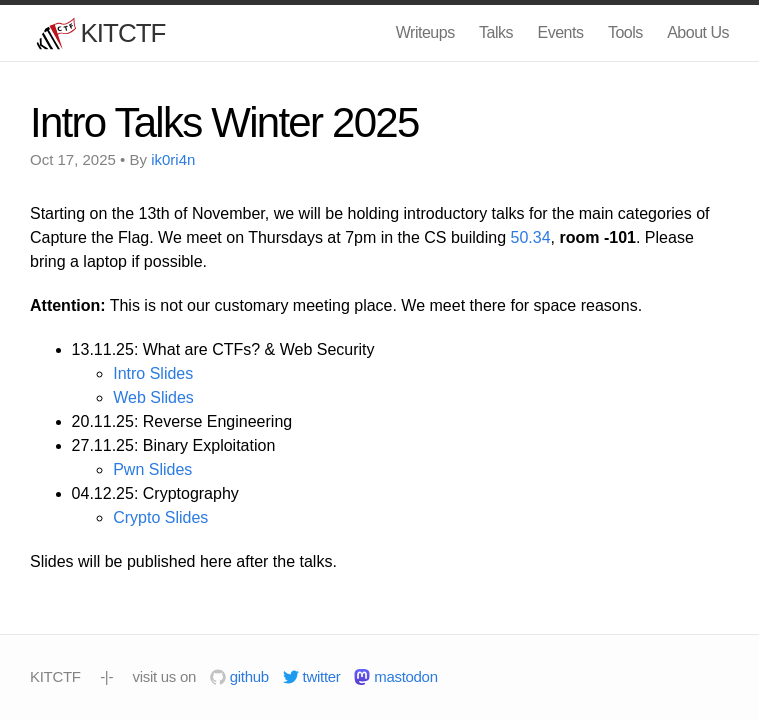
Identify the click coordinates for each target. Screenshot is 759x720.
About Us (698, 32)
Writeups (425, 32)
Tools (625, 32)
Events (561, 32)
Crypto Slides (160, 517)
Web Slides (153, 397)
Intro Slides (153, 373)
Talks (496, 32)
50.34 (531, 237)
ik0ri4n (173, 159)
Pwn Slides (152, 469)
